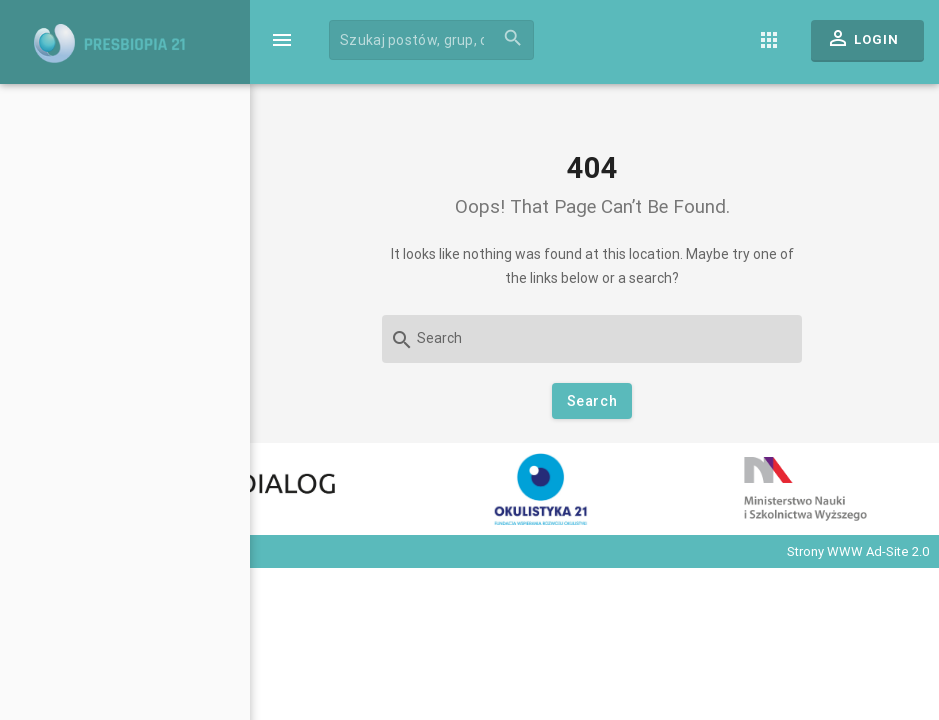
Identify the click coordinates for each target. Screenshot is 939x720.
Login (862, 43)
